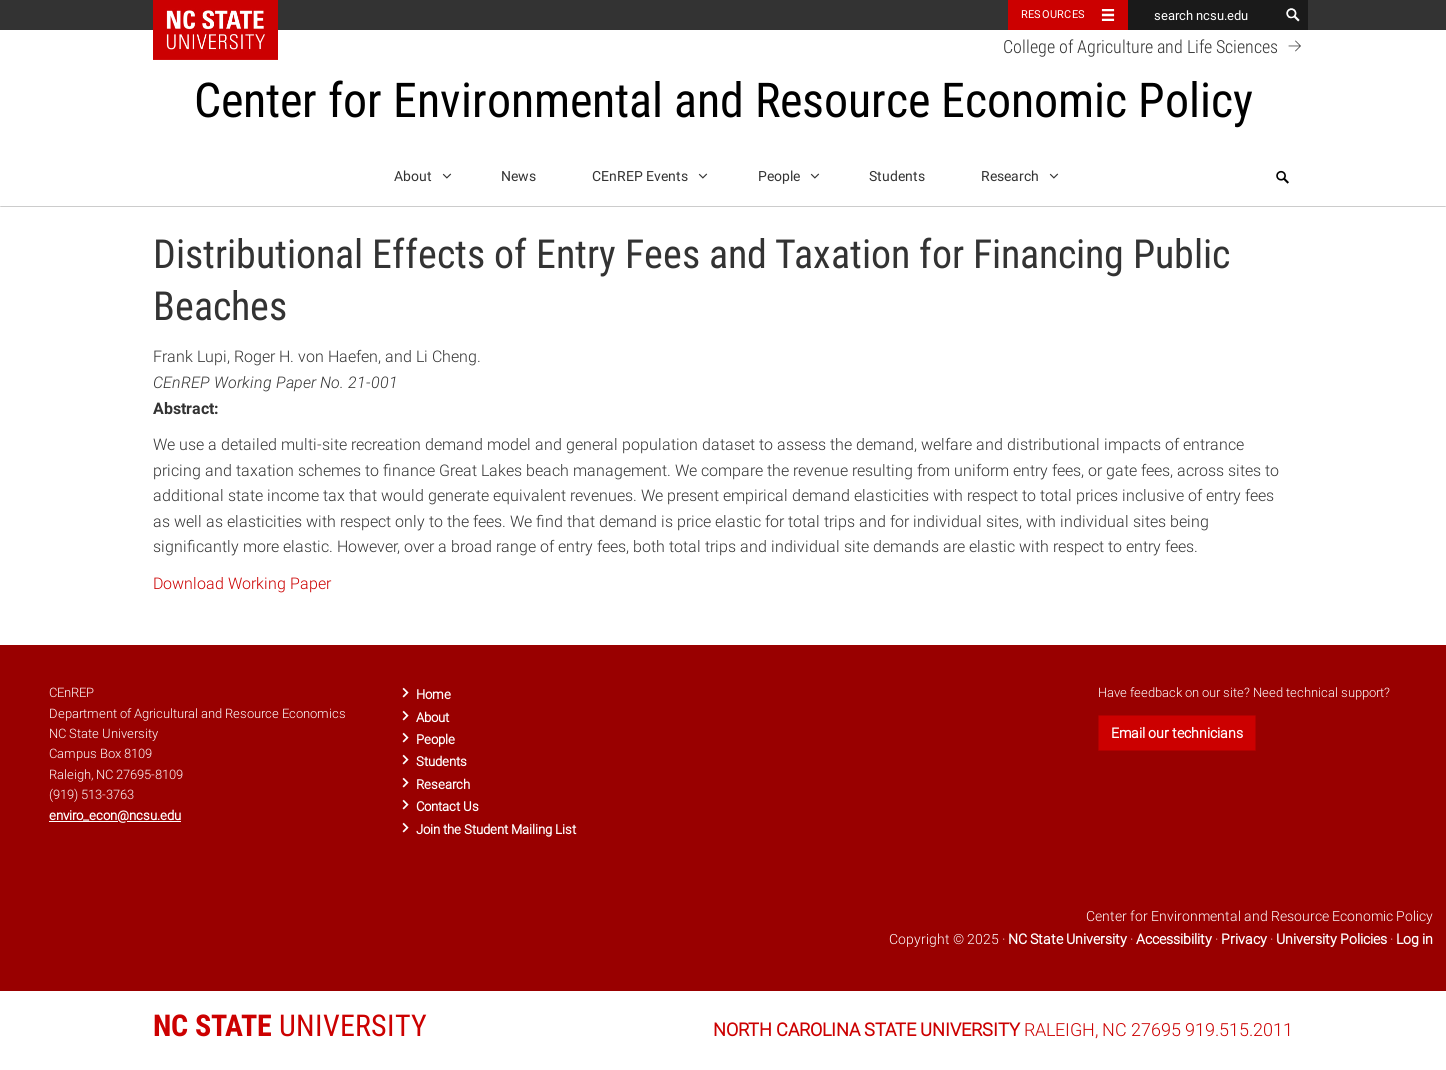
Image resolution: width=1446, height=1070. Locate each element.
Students (897, 176)
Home (433, 694)
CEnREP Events (646, 173)
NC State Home (228, 15)
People (785, 173)
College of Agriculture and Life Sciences (1155, 46)
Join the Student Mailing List (496, 829)
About (419, 173)
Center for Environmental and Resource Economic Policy (723, 100)
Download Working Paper (242, 583)
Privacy (1244, 939)
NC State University (1067, 939)
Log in (1414, 939)
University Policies (1331, 939)
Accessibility (1174, 939)
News (518, 176)
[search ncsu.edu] (1203, 15)
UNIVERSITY (290, 1025)
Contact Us (447, 806)
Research (1016, 173)
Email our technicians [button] (1177, 733)
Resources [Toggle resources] (1053, 14)
